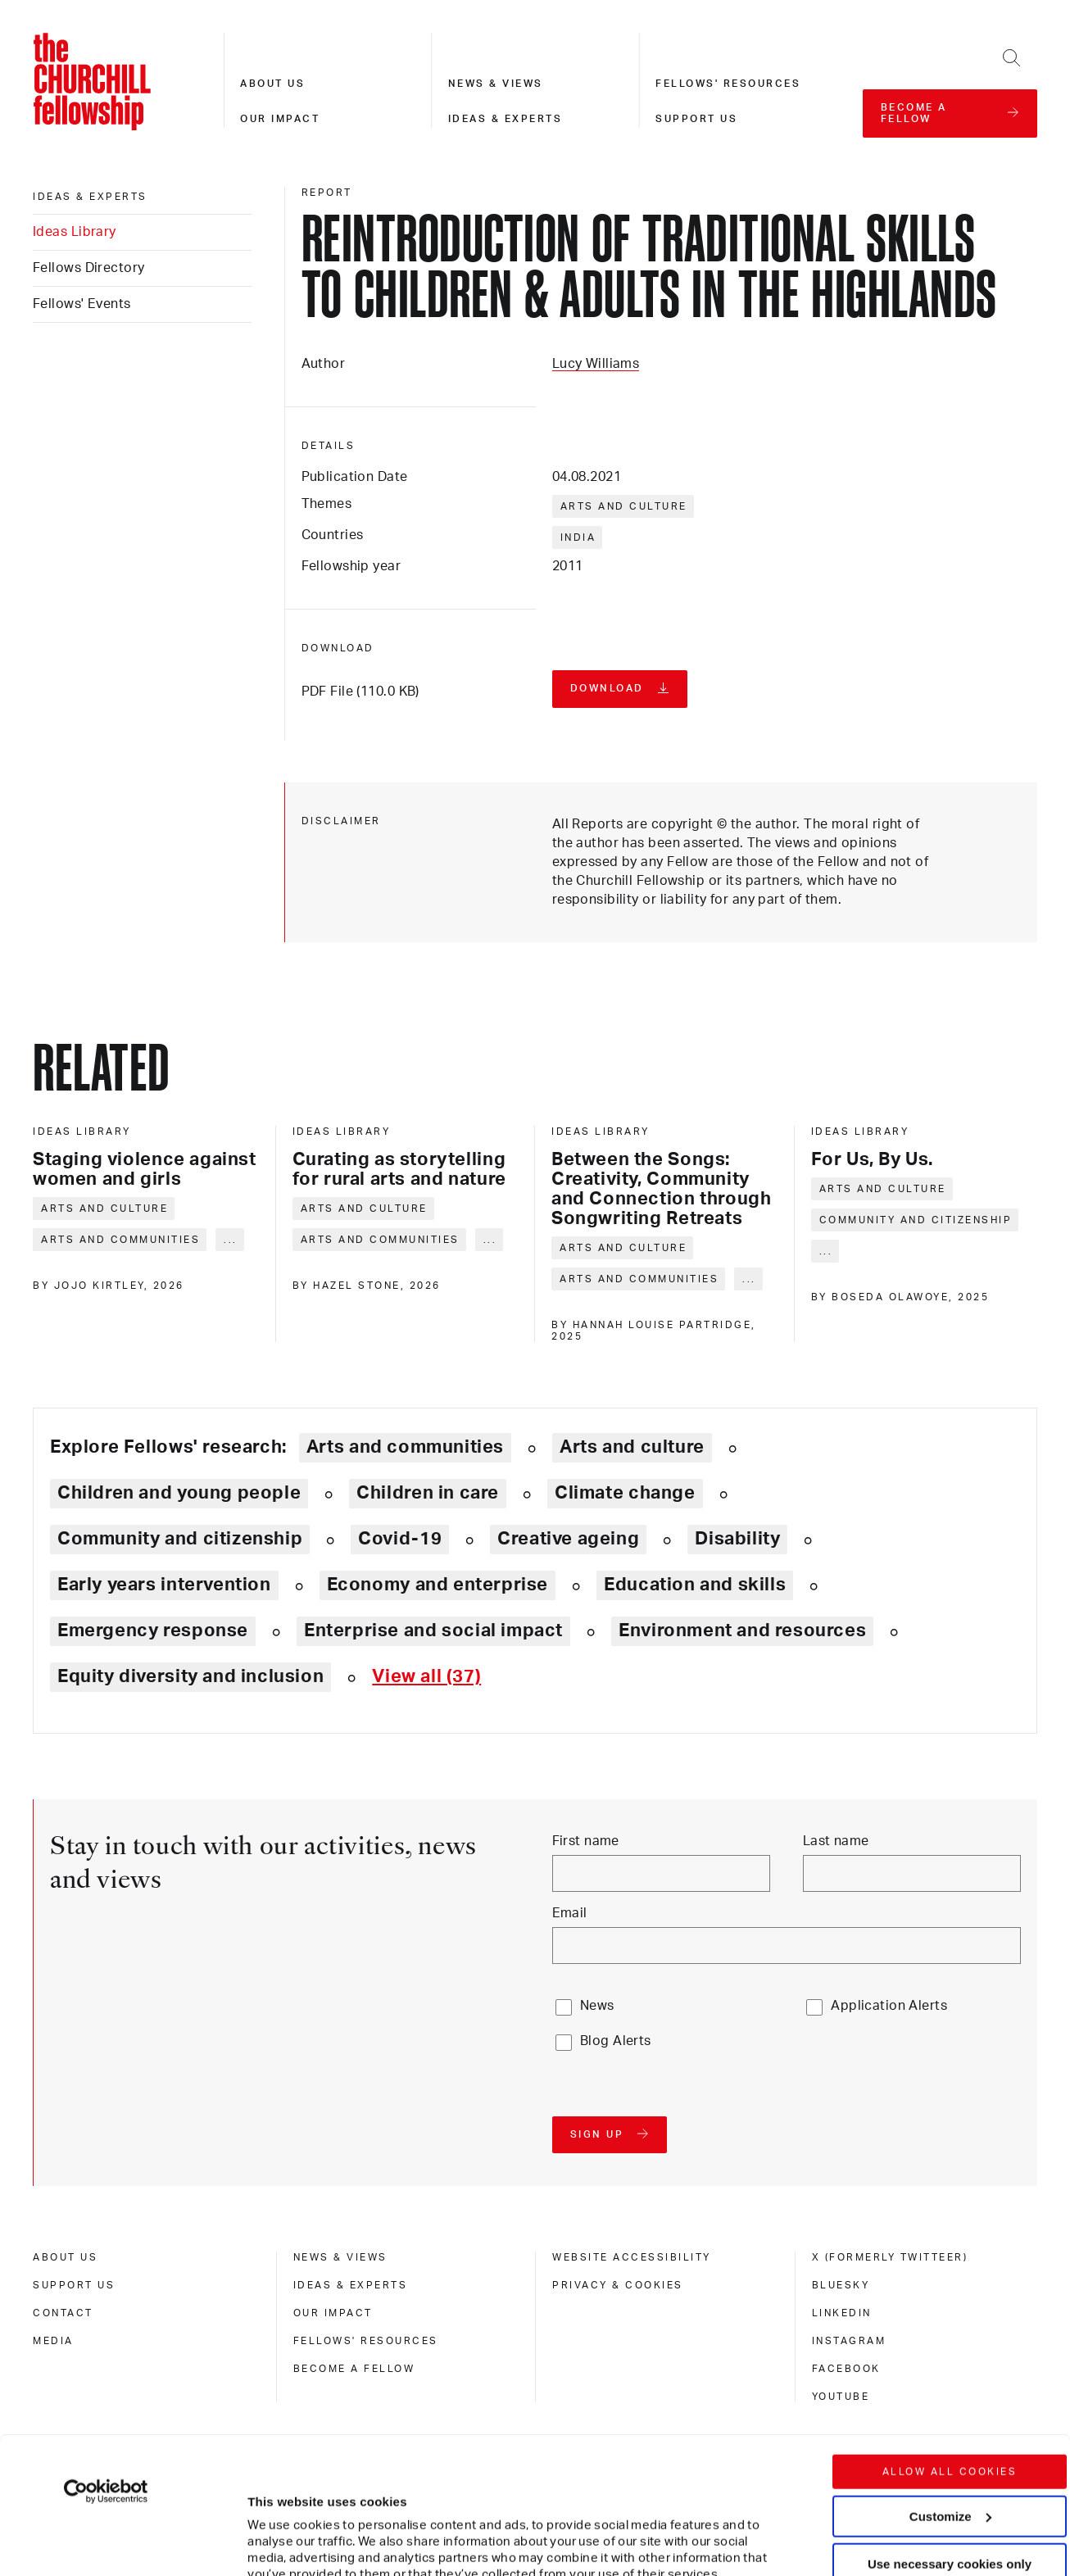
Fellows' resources (727, 83)
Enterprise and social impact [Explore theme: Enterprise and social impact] (433, 1630)
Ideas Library (74, 231)
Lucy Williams (596, 363)
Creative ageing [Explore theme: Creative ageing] (568, 1539)
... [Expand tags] (231, 1240)
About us (272, 83)
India (578, 537)
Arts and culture (623, 506)
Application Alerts (889, 2005)
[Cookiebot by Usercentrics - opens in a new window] (106, 2354)
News (597, 2005)
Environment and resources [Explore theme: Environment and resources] (742, 1630)
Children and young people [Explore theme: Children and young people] (179, 1493)
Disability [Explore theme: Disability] (737, 1539)
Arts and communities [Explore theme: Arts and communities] (405, 1447)
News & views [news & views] (340, 2257)
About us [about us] (65, 2257)
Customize (950, 2379)
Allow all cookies (950, 2335)
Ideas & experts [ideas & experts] (90, 197)
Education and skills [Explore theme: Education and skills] (695, 1585)
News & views (495, 83)
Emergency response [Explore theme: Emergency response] (152, 1630)
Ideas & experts (505, 119)
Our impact (280, 119)
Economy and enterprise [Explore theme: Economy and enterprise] (437, 1585)
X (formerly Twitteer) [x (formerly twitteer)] (890, 2257)
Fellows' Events (82, 304)
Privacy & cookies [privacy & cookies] (617, 2285)
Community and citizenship (916, 1220)
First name (585, 1841)
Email (569, 1913)
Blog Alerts (615, 2041)
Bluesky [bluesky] (841, 2285)
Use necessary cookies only (949, 2427)
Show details (269, 2514)
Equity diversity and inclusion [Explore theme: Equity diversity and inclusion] (190, 1676)
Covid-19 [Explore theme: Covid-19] (400, 1539)
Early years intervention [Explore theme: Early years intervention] (164, 1585)
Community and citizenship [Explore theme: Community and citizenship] (179, 1539)
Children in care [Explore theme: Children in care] (427, 1493)
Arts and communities (120, 1240)
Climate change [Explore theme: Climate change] (625, 1493)
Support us (696, 119)
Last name (836, 1841)
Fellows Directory (88, 267)
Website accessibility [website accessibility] (631, 2257)
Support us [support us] (74, 2285)
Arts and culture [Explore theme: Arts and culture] (632, 1447)
